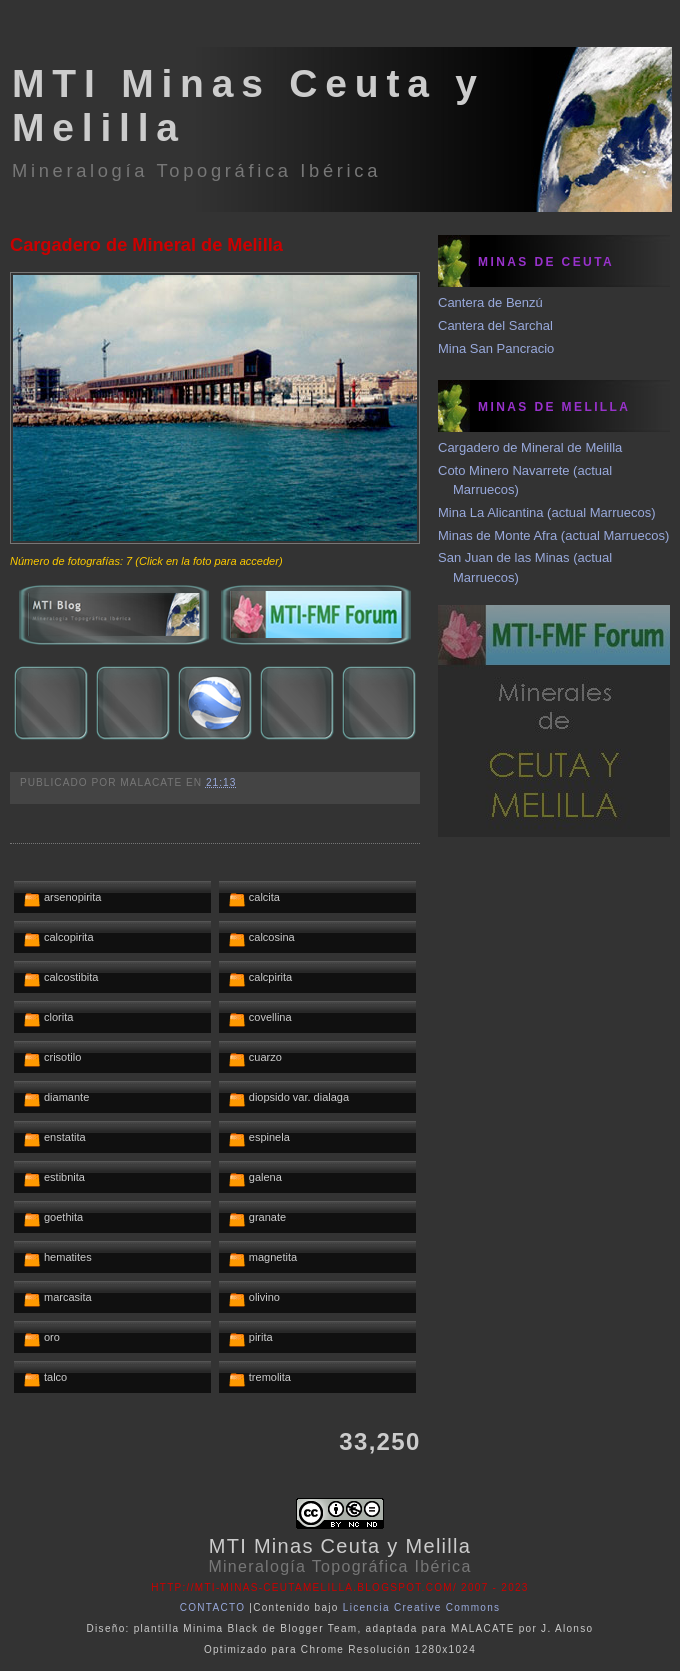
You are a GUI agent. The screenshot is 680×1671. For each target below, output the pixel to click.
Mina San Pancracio (496, 348)
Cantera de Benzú (490, 302)
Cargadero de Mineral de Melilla (146, 245)
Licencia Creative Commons (422, 1607)
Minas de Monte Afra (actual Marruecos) (553, 535)
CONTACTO (213, 1607)
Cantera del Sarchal (495, 325)
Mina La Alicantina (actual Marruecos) (547, 512)
